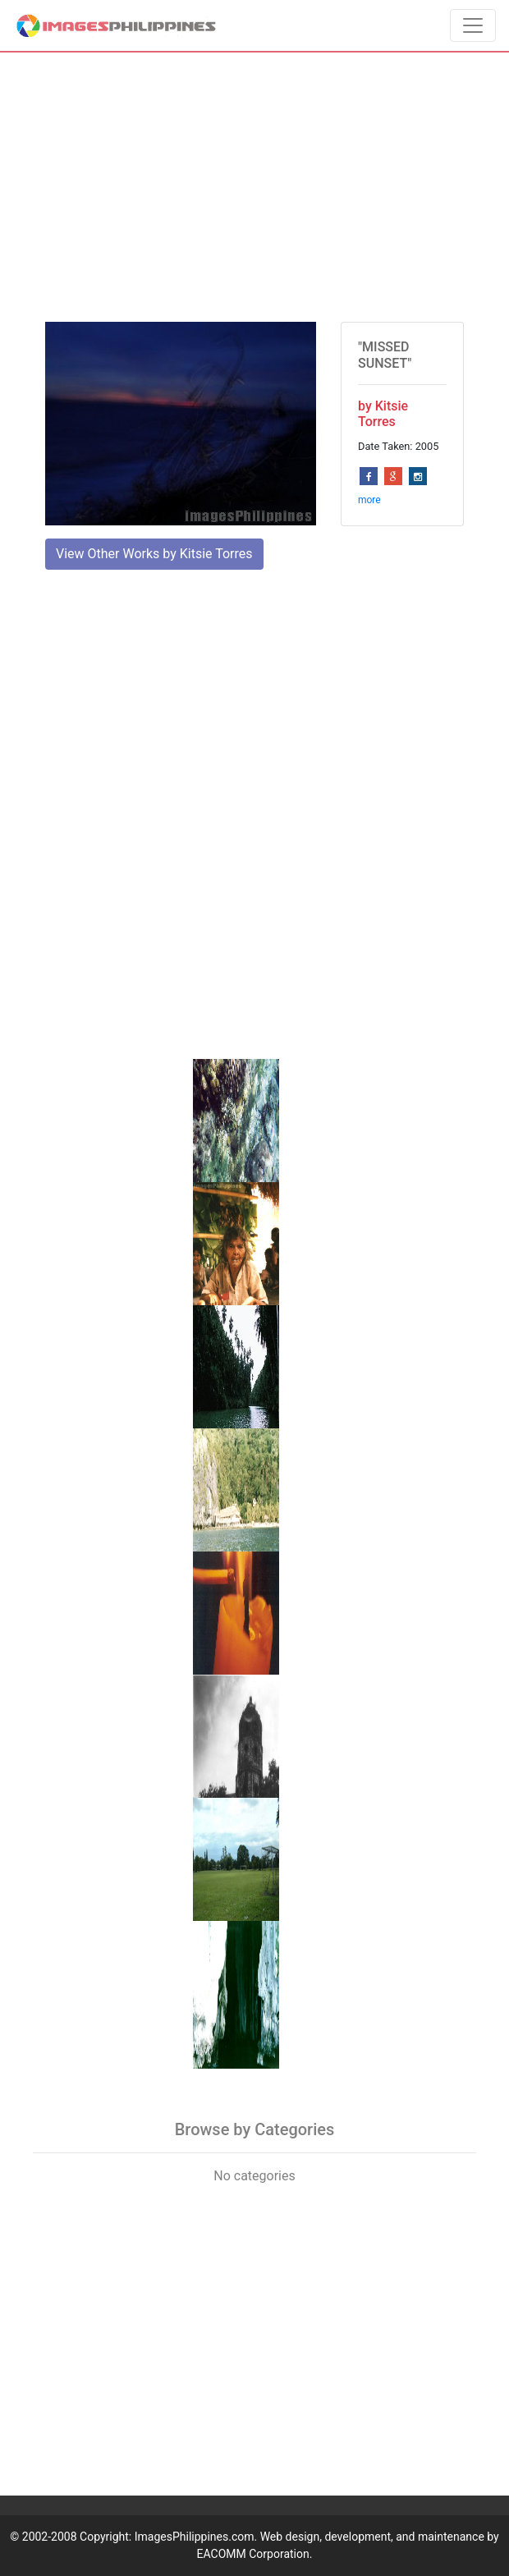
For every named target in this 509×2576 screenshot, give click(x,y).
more (369, 500)
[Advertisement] (254, 187)
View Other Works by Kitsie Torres (154, 553)
